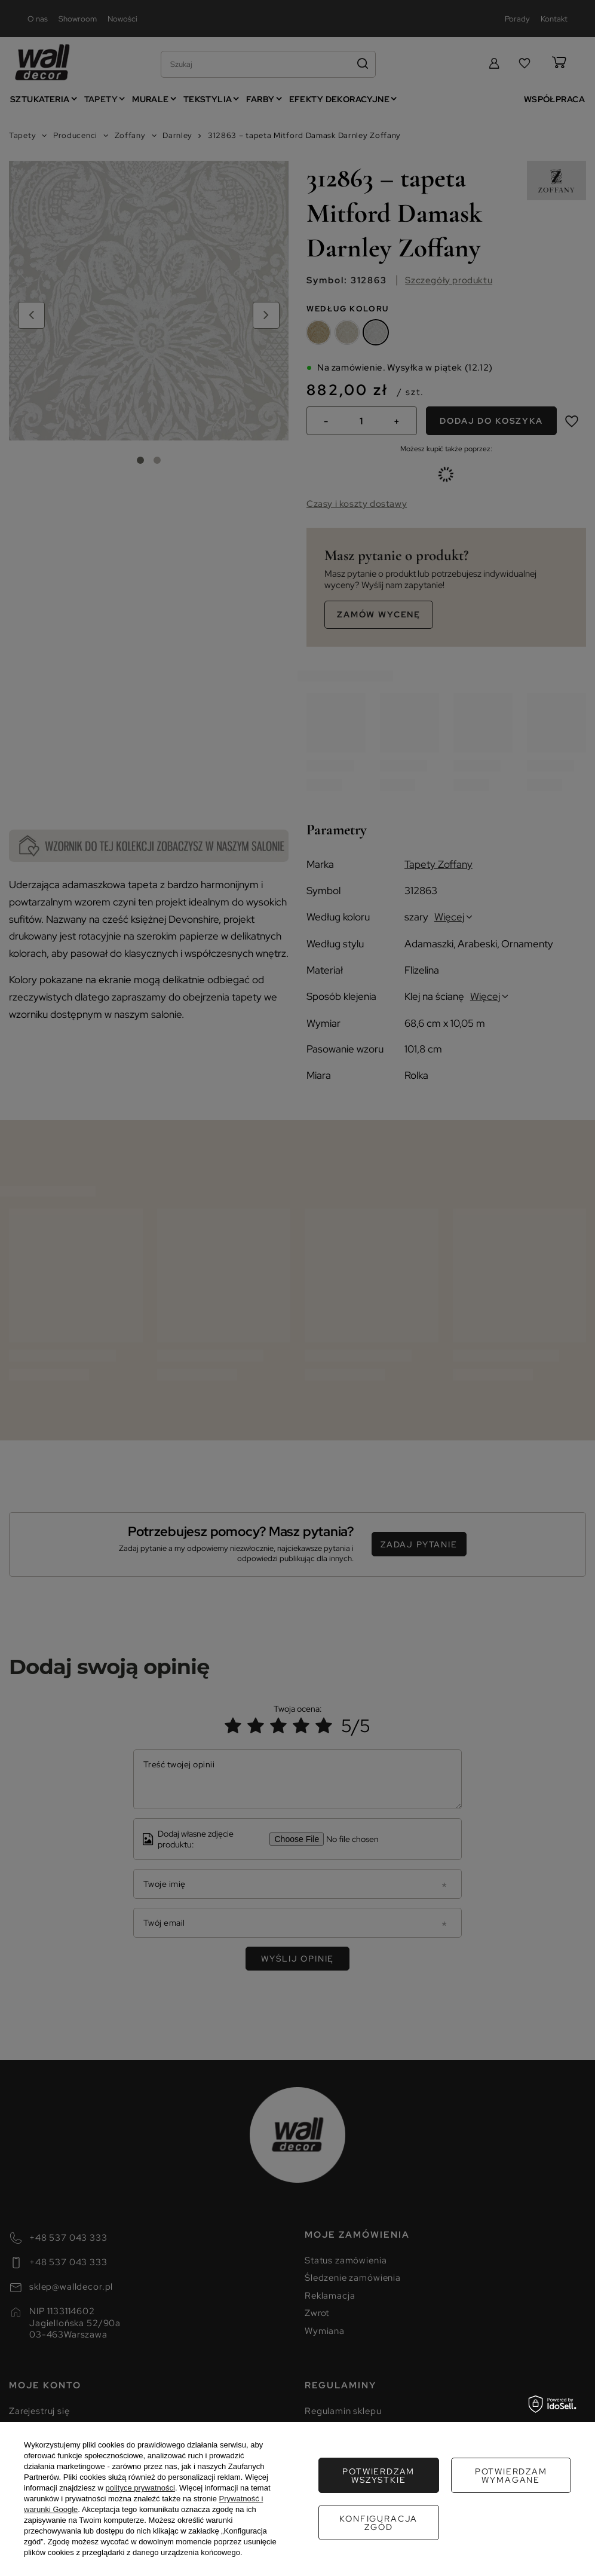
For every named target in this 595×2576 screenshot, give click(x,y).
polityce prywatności (140, 2487)
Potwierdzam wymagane (378, 2475)
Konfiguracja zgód (511, 2475)
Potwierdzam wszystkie (378, 2522)
